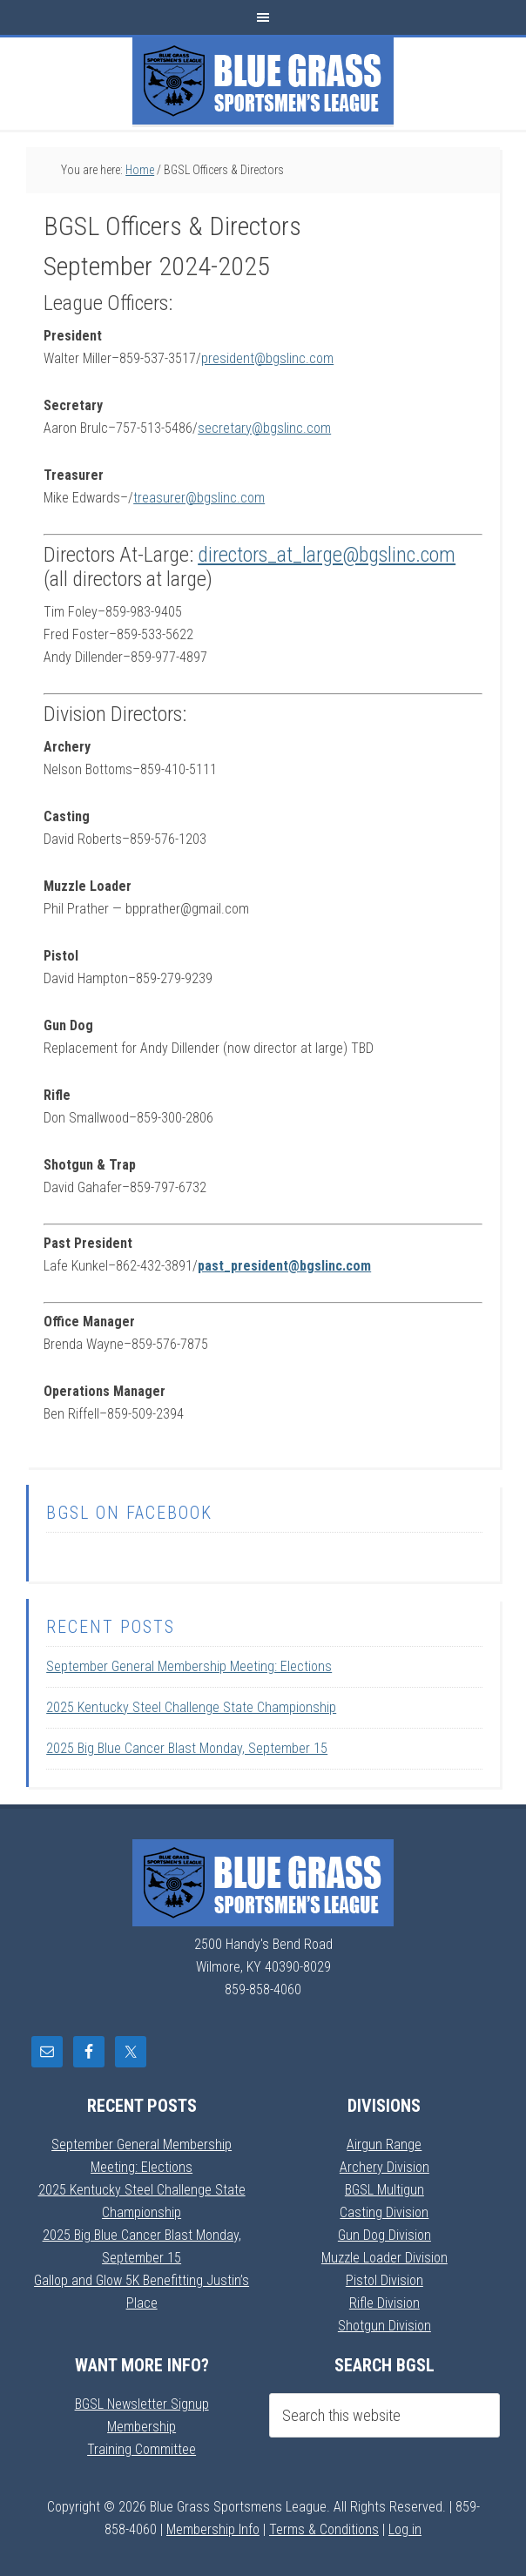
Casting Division (384, 2212)
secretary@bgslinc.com (264, 428)
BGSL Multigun (384, 2190)
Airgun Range (384, 2144)
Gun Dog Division (384, 2235)
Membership (141, 2426)
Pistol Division (384, 2280)
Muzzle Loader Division (384, 2257)
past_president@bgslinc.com (284, 1266)
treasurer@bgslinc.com (199, 497)
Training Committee (141, 2449)
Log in (404, 2529)
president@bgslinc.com (267, 358)
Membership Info (213, 2529)
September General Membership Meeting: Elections (189, 1666)
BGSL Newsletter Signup (142, 2404)
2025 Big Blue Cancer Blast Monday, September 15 (186, 1748)
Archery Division (384, 2167)
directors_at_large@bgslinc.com (326, 555)
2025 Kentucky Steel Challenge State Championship (191, 1707)
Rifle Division (384, 2303)
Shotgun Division (384, 2325)
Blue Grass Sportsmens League (263, 81)
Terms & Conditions (324, 2529)
